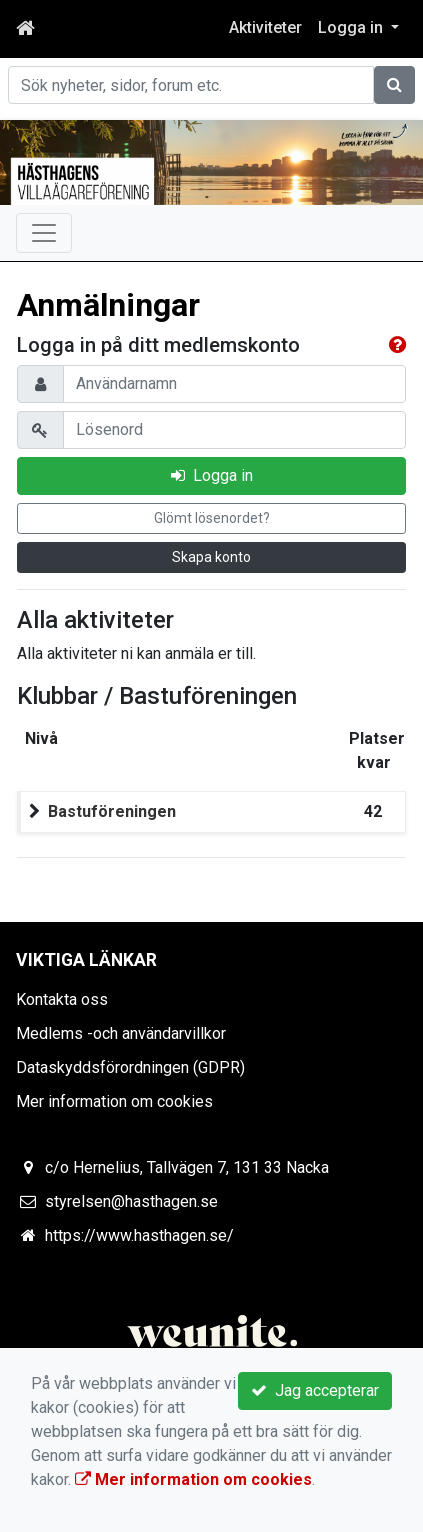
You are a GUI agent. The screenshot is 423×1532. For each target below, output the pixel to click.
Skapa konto (211, 557)
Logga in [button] (352, 27)
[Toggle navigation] (44, 233)
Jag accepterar (315, 1390)
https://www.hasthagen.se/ (139, 1235)
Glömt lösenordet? (212, 518)
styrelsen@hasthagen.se (131, 1201)
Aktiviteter (265, 27)
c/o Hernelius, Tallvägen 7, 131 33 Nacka (187, 1167)
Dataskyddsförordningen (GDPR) (130, 1067)
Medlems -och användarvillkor (121, 1033)
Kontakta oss (62, 999)
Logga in (212, 475)
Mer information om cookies (114, 1101)
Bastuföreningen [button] (112, 811)
